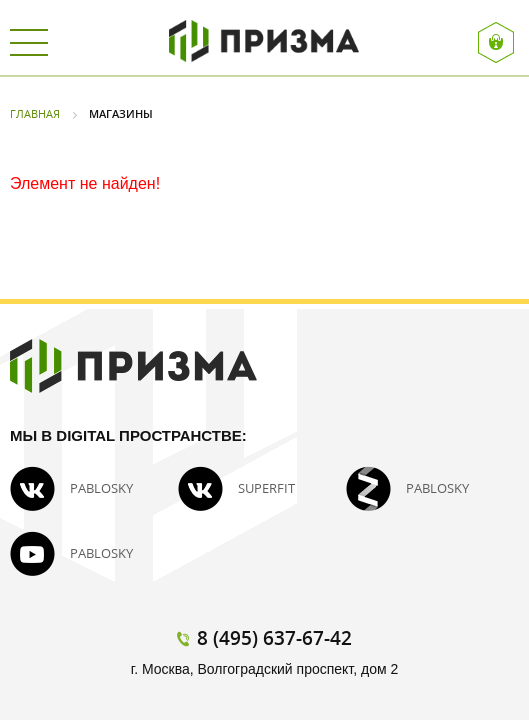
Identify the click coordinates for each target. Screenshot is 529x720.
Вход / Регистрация (496, 42)
